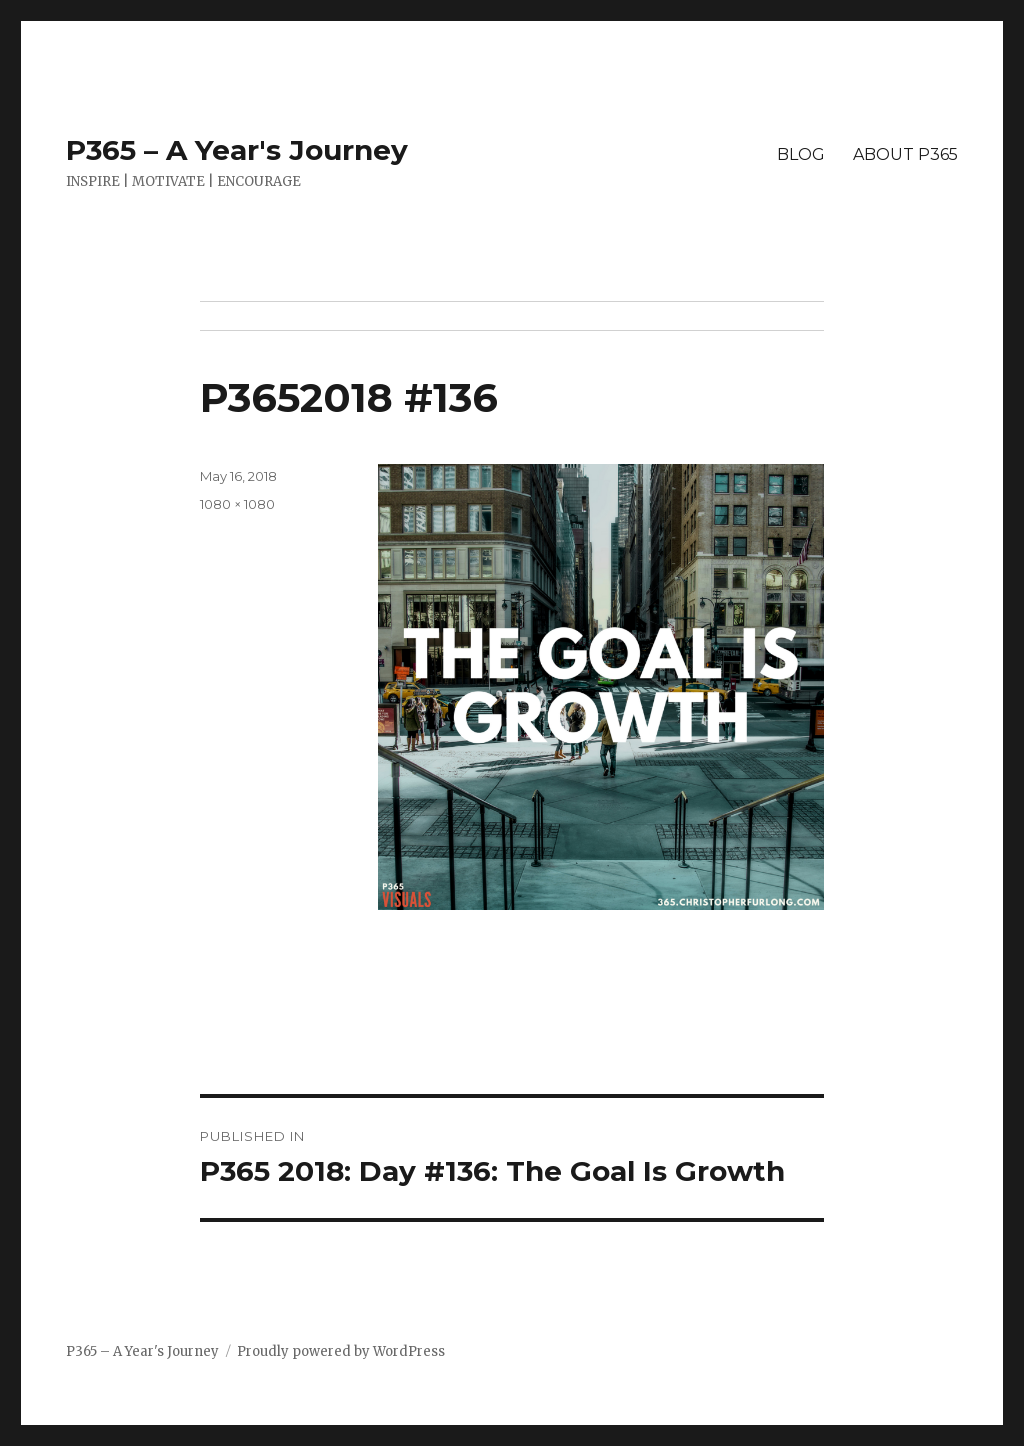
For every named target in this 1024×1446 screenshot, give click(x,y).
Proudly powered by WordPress (341, 1351)
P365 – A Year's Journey (237, 150)
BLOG (801, 154)
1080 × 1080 (237, 504)
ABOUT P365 (905, 154)
